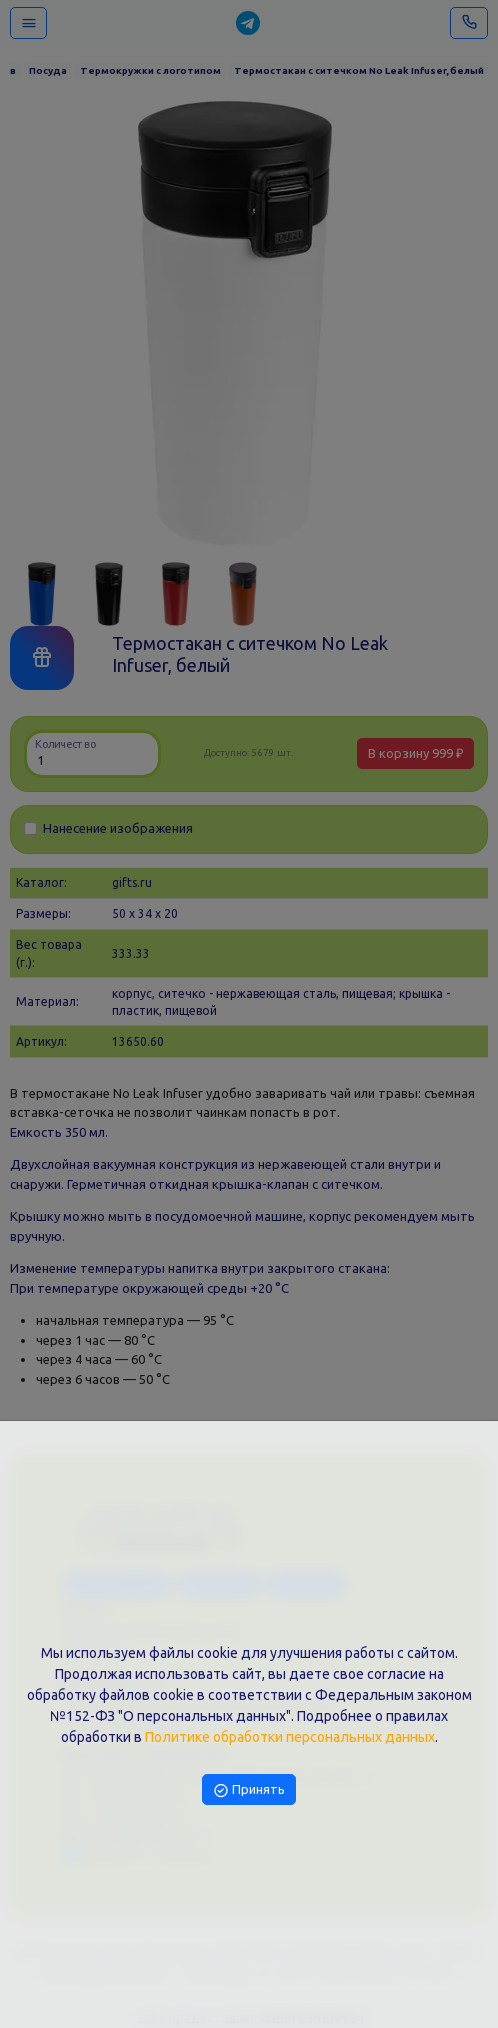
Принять (249, 1789)
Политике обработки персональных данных (290, 1737)
